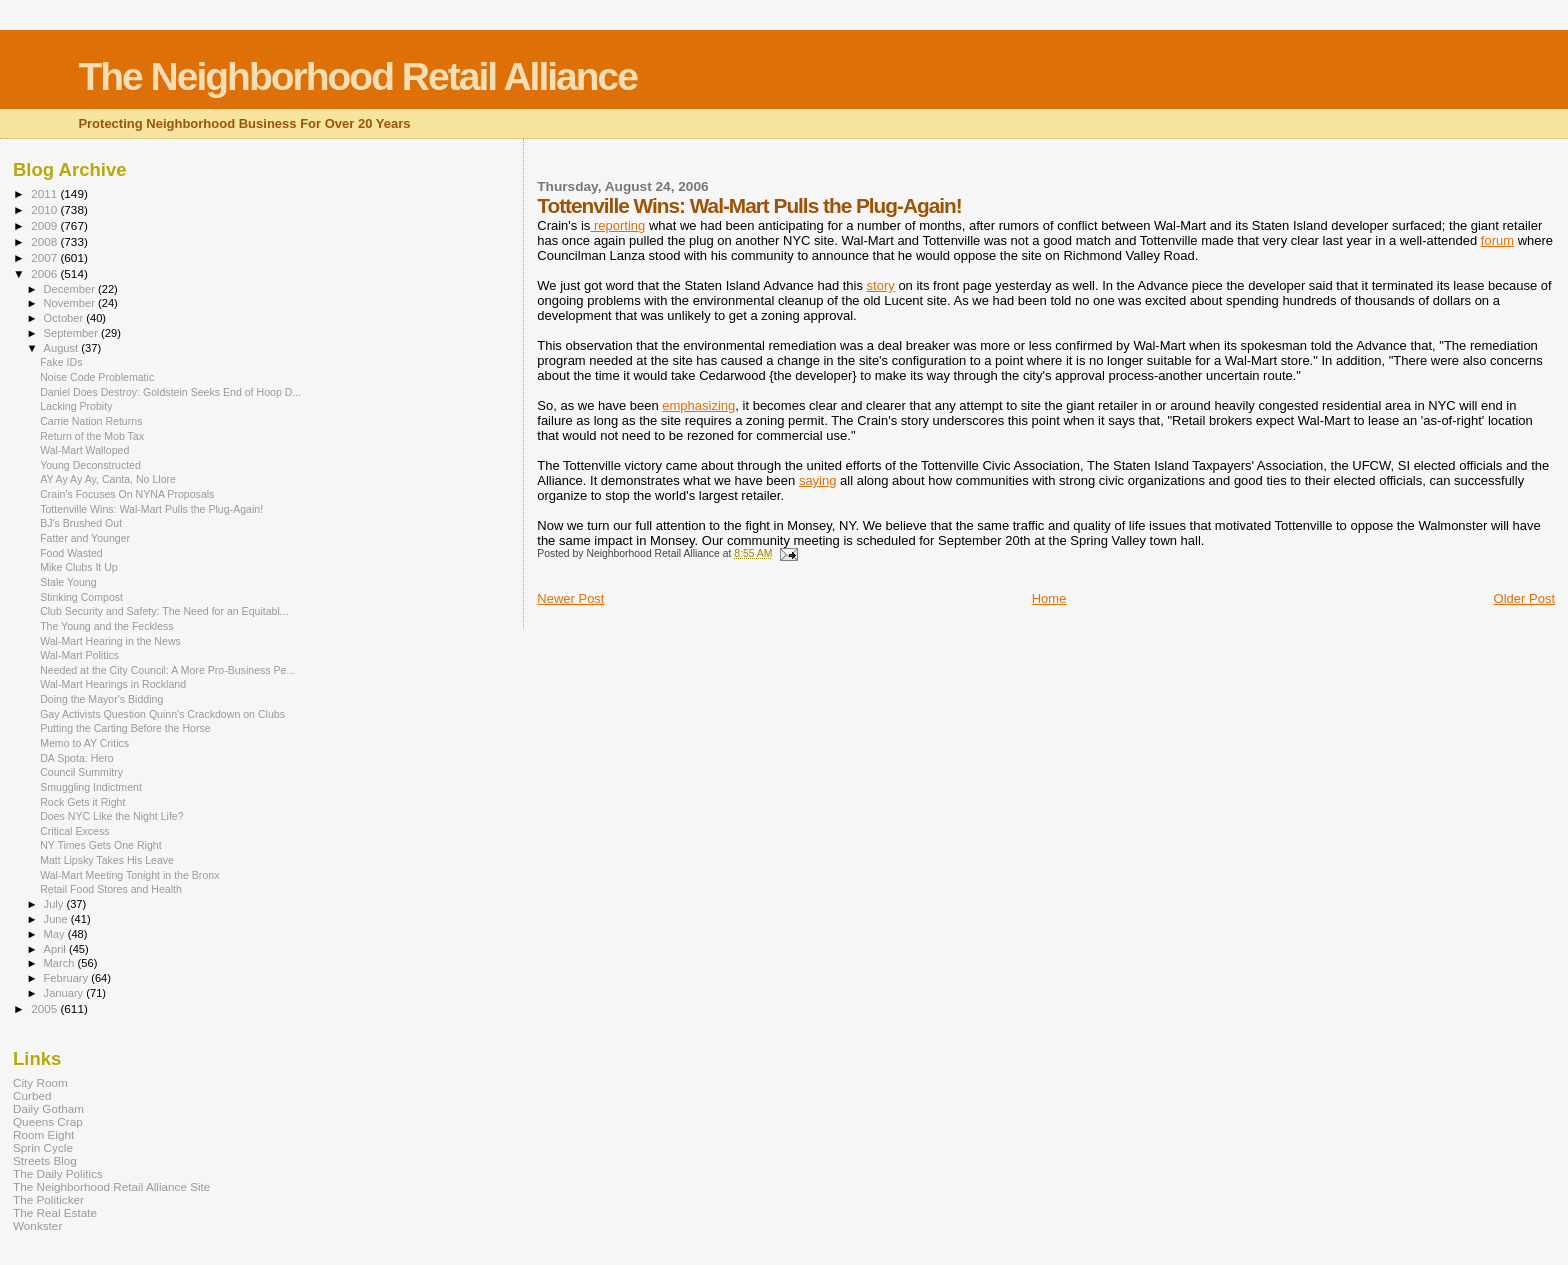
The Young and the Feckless (107, 626)
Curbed (32, 1095)
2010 (45, 209)
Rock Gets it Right (82, 802)
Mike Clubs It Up (79, 567)
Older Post (1524, 598)
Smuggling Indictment (91, 787)
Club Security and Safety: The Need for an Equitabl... (164, 611)
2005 (45, 1008)
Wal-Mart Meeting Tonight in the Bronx (129, 875)
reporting (617, 225)
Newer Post (570, 598)
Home (1049, 598)
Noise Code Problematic (97, 377)
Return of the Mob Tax (92, 436)
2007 (45, 257)
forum (1497, 240)
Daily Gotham (48, 1108)
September (73, 333)
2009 (45, 225)
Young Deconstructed (90, 465)
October (65, 318)
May (56, 934)
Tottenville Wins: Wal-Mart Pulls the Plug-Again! (151, 509)
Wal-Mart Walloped (84, 450)
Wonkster (37, 1225)
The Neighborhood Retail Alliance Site (111, 1186)
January (65, 993)
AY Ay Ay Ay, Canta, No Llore (108, 479)
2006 (45, 273)
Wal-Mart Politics (79, 655)
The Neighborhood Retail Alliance (357, 76)
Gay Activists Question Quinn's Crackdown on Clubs (162, 714)
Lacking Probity (76, 406)
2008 (45, 241)
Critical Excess (74, 831)
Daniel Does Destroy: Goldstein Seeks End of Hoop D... (170, 392)
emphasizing (698, 405)
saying (818, 480)
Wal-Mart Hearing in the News (110, 641)
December (71, 289)
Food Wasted (71, 553)
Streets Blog (45, 1160)
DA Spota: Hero (77, 758)
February (68, 978)
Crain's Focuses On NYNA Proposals (127, 494)
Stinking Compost (81, 597)
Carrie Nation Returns (91, 421)
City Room (40, 1082)
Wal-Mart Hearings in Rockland (113, 684)
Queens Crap (48, 1121)
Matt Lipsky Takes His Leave (107, 860)
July (55, 904)
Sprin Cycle (43, 1147)
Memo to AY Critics (84, 743)
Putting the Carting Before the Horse (125, 728)
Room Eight (43, 1134)
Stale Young (68, 582)
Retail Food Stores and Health (111, 889)
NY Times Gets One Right (101, 845)
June (57, 919)
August (63, 348)
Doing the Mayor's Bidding (101, 699)
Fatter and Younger (85, 538)
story (881, 285)
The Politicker (48, 1199)
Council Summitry (81, 772)
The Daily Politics (58, 1173)
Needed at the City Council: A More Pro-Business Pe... (167, 670)
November (71, 303)
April (56, 949)
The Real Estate (55, 1212)
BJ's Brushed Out (81, 523)
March (61, 963)
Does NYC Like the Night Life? (111, 816)
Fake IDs (61, 362)
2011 (45, 193)
